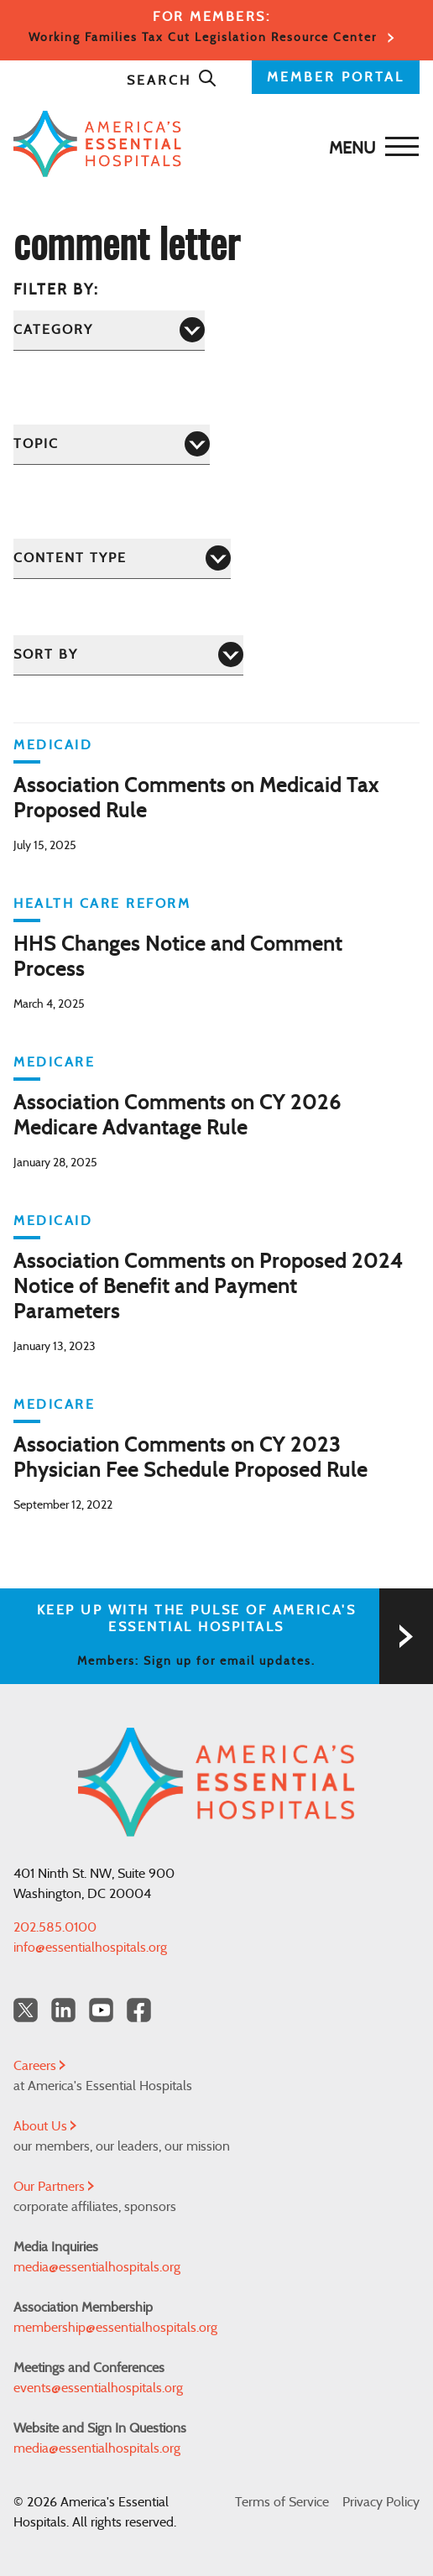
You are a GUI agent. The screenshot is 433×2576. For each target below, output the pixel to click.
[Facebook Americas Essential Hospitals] (139, 2010)
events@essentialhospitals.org (98, 2388)
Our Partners (53, 2186)
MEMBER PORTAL (335, 77)
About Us (44, 2126)
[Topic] (111, 444)
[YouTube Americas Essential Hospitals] (101, 2010)
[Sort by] (128, 655)
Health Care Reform (101, 903)
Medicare (54, 1062)
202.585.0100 (55, 1927)
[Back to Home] (212, 144)
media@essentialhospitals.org (96, 2267)
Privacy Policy (381, 2502)
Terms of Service (282, 2502)
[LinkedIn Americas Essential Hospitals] (63, 2010)
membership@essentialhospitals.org (115, 2327)
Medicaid (52, 745)
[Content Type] (122, 558)
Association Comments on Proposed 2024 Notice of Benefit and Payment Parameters (208, 1287)
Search (172, 80)
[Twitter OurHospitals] (25, 2010)
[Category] (109, 330)
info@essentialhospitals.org (90, 1947)
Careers (39, 2066)
